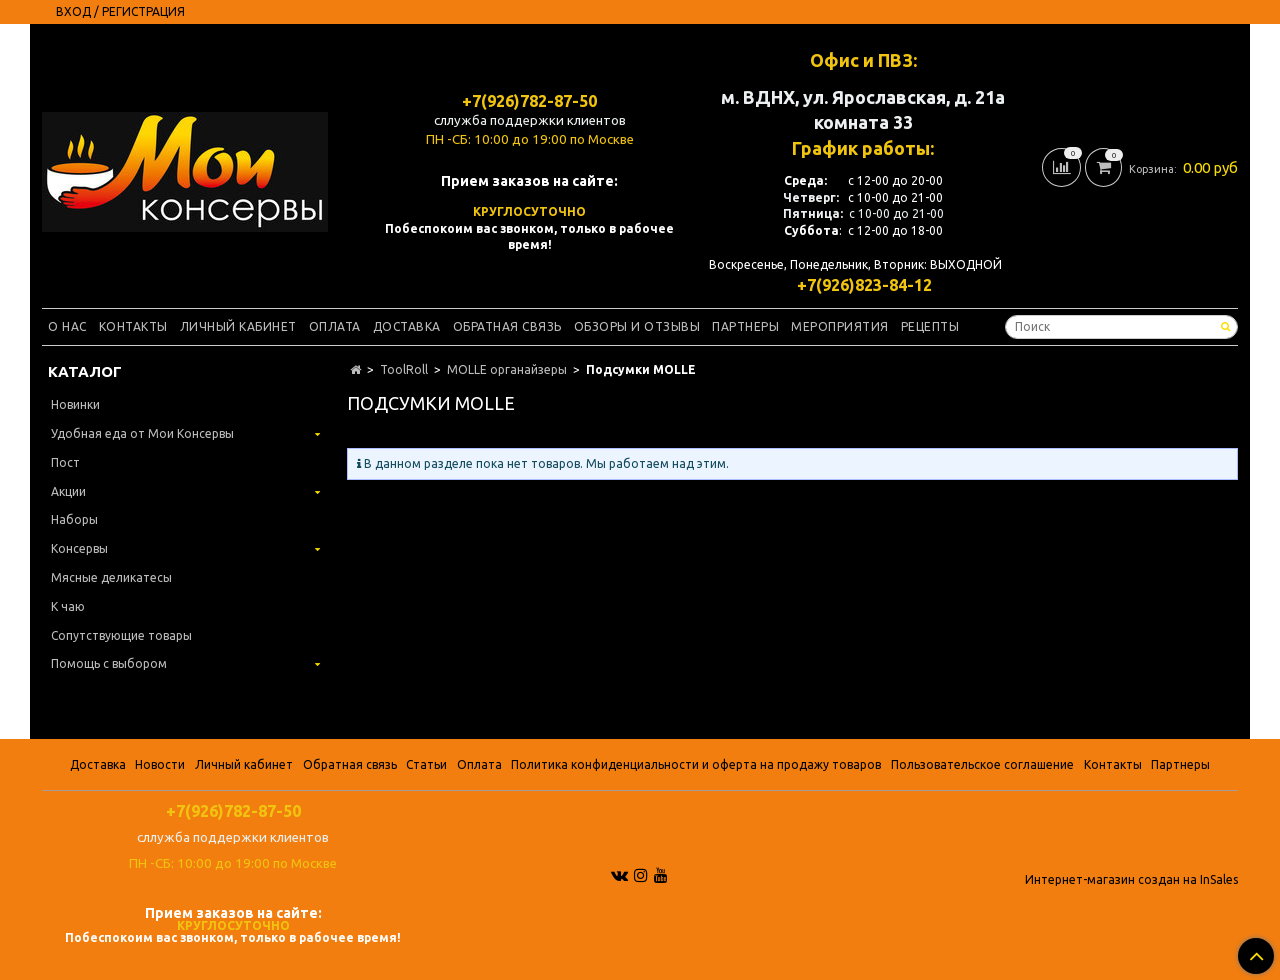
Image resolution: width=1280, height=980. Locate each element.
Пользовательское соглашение (982, 764)
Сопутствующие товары (121, 635)
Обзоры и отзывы (637, 326)
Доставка (407, 326)
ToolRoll (404, 369)
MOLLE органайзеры (507, 369)
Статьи (426, 764)
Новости (160, 764)
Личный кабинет (238, 326)
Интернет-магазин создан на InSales (1131, 880)
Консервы (79, 548)
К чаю (68, 606)
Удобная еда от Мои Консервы (142, 433)
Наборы (74, 519)
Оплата (335, 326)
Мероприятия (840, 326)
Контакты (133, 326)
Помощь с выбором (109, 663)
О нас (67, 326)
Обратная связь (507, 326)
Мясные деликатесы (111, 577)
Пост (65, 462)
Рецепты (930, 326)
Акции (68, 491)
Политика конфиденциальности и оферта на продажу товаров (696, 764)
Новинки (75, 404)
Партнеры (745, 326)
